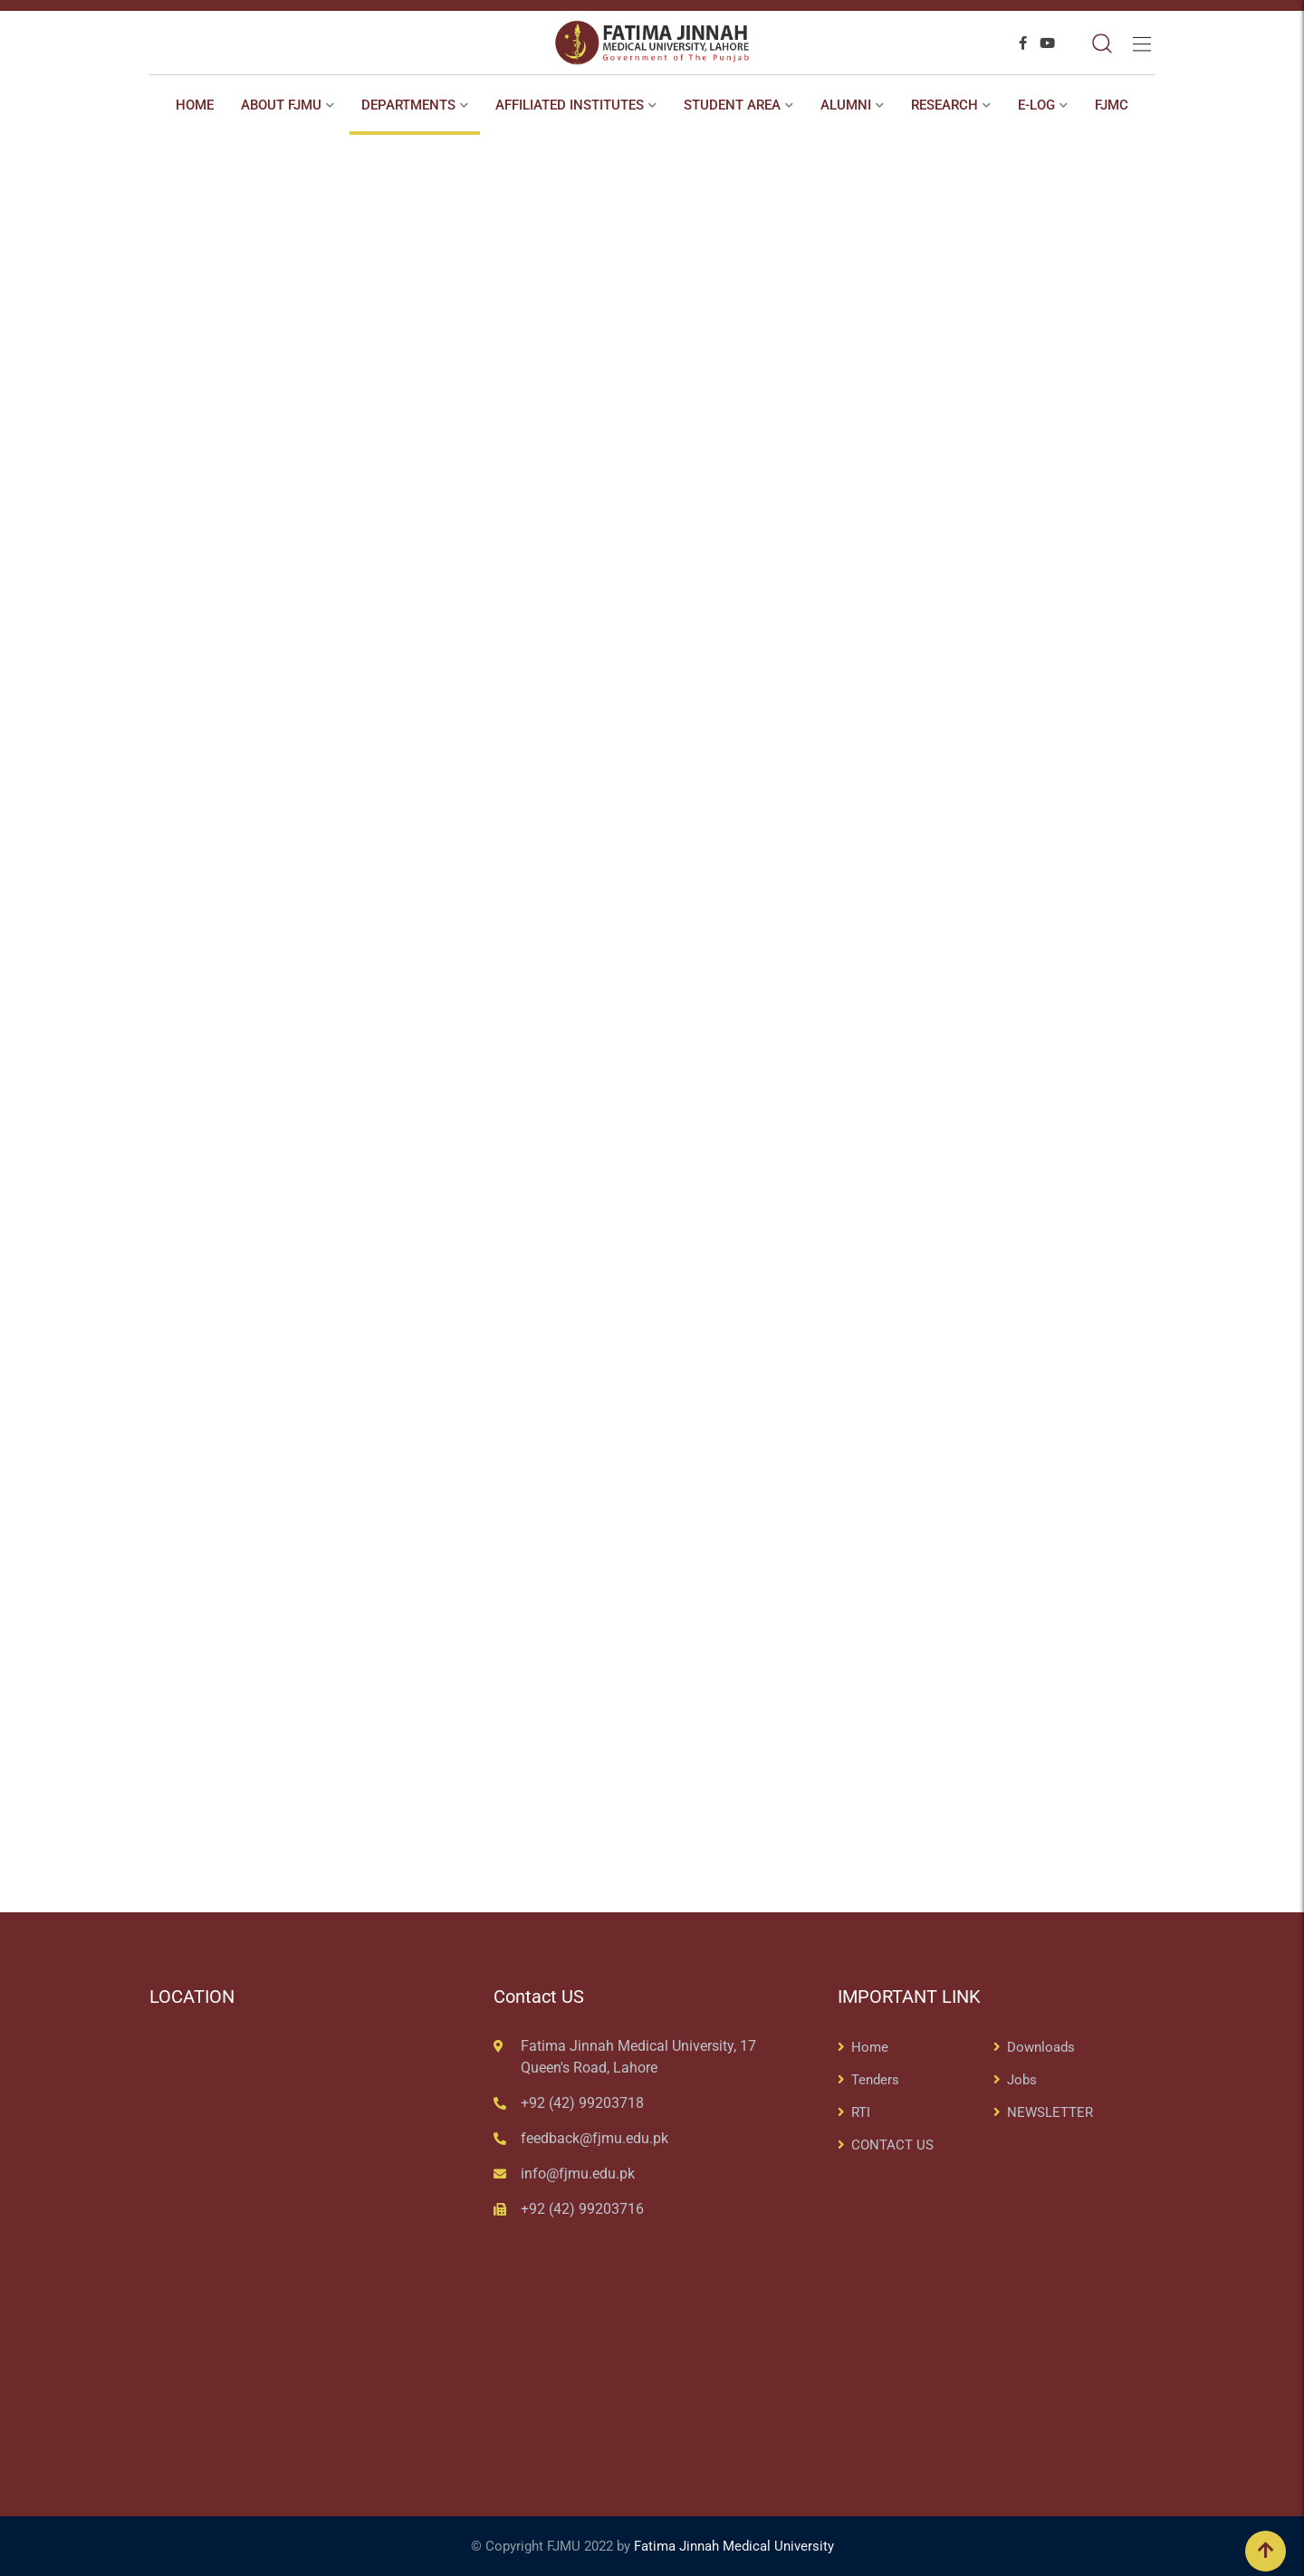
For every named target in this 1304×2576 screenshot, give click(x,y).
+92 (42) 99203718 (582, 2103)
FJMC (1111, 105)
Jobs (1022, 2080)
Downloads (1041, 2047)
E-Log (1036, 105)
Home (195, 105)
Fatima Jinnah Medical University (734, 2546)
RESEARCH (944, 105)
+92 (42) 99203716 (582, 2208)
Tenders (875, 2080)
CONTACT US (892, 2145)
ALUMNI (845, 105)
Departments (408, 105)
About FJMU (281, 105)
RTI (860, 2112)
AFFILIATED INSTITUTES (569, 105)
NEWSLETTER (1050, 2112)
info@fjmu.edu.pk (578, 2173)
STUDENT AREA (732, 105)
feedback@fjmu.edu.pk (594, 2138)
